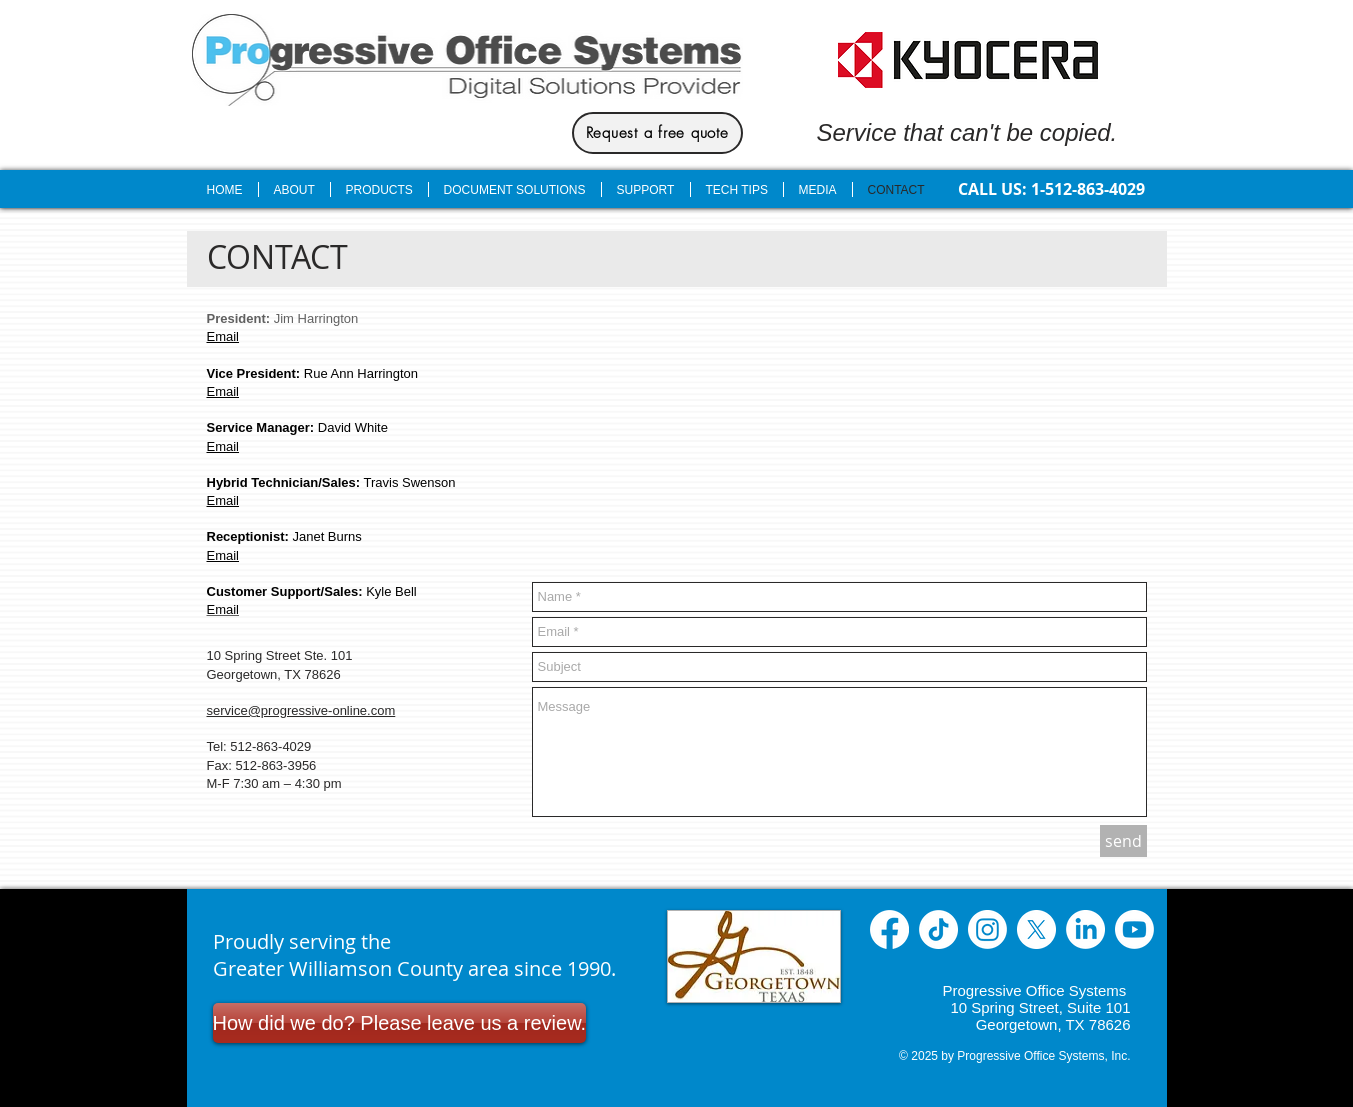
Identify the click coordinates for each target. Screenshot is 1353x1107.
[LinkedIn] (1085, 929)
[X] (1036, 929)
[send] (1123, 841)
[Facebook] (889, 929)
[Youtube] (1134, 929)
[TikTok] (938, 929)
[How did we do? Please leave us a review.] (400, 1023)
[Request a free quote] (657, 133)
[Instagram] (987, 929)
